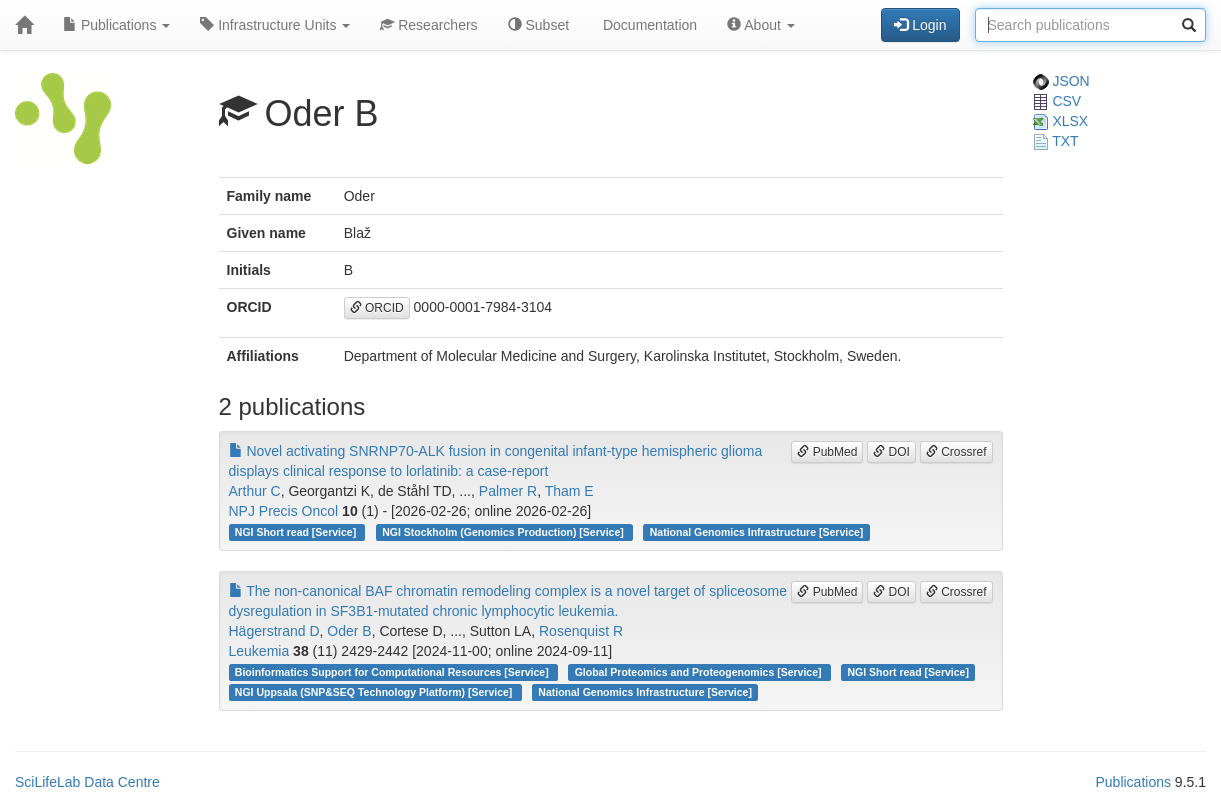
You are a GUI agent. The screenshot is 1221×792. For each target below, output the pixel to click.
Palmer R (508, 491)
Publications (116, 25)
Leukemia (259, 651)
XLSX (1061, 121)
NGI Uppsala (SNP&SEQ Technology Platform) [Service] (375, 692)
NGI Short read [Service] (297, 532)
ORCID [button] (377, 308)
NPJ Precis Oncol (284, 511)
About (761, 25)
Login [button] (920, 25)
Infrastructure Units (275, 25)
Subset (538, 25)
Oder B (349, 631)
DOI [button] (891, 452)
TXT (1056, 141)
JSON (1061, 81)
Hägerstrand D (274, 631)
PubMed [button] (827, 452)
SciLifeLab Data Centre (87, 782)
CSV (1057, 101)
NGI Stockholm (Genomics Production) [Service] (504, 532)
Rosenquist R (581, 631)
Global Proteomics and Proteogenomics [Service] (700, 672)
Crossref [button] (956, 452)
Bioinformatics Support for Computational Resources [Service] (393, 672)
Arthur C (255, 491)
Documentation (648, 25)
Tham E (569, 491)
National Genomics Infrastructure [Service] (757, 532)
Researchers (428, 25)
